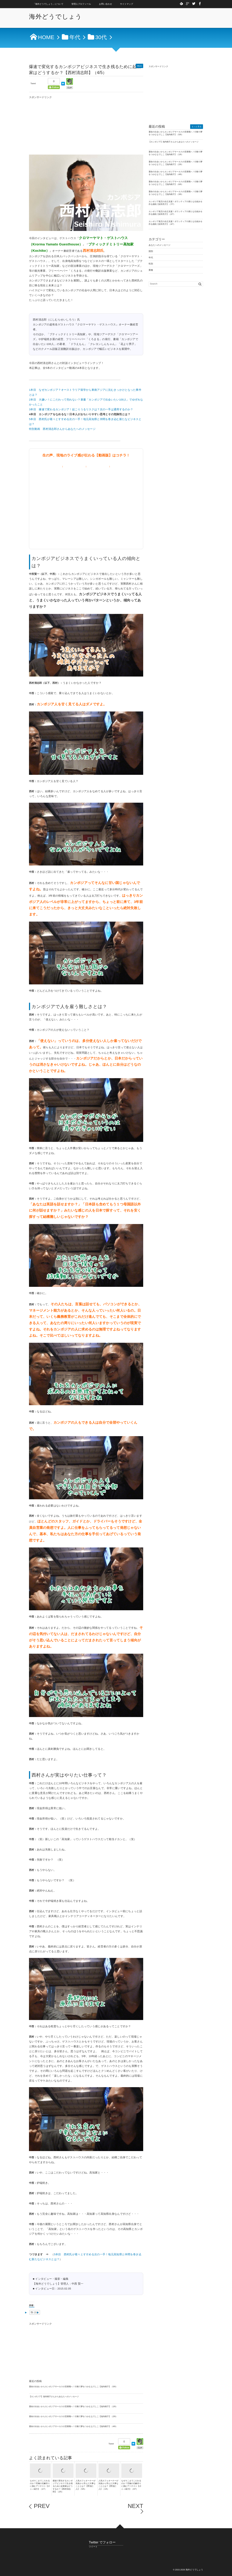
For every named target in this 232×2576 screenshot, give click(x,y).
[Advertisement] (86, 125)
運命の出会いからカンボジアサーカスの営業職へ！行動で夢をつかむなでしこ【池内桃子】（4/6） (73, 2426)
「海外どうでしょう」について (48, 4)
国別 (151, 251)
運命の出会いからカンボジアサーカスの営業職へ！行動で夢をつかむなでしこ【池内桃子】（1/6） (73, 2406)
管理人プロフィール (81, 4)
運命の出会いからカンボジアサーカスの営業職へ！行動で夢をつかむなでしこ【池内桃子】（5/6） (73, 2386)
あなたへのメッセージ (159, 245)
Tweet (33, 83)
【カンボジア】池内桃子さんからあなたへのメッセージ (54, 2396)
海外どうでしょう (55, 16)
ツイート (93, 2546)
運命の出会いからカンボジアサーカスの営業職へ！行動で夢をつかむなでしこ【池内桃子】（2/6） (73, 2416)
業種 (151, 270)
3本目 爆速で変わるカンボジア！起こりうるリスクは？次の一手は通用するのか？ (81, 409)
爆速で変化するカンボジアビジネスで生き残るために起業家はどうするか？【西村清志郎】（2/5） (63, 2486)
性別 (151, 263)
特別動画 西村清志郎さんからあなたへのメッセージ (62, 428)
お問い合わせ (105, 4)
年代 (151, 257)
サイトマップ (126, 4)
